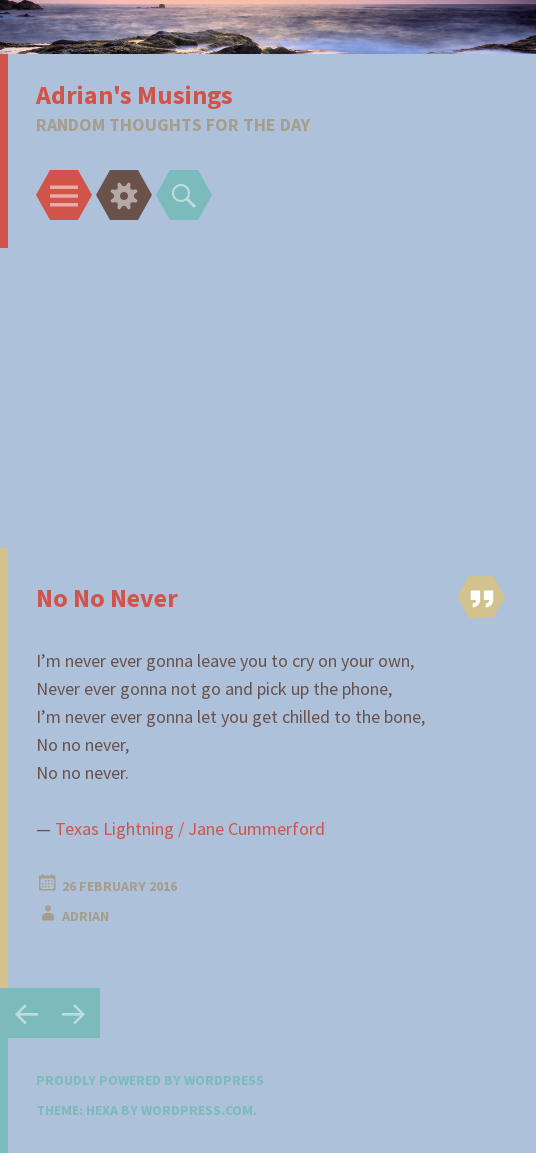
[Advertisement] (268, 398)
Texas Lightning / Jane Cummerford (190, 828)
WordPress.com (197, 1110)
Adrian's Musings (134, 94)
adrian (85, 916)
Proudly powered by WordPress (150, 1080)
